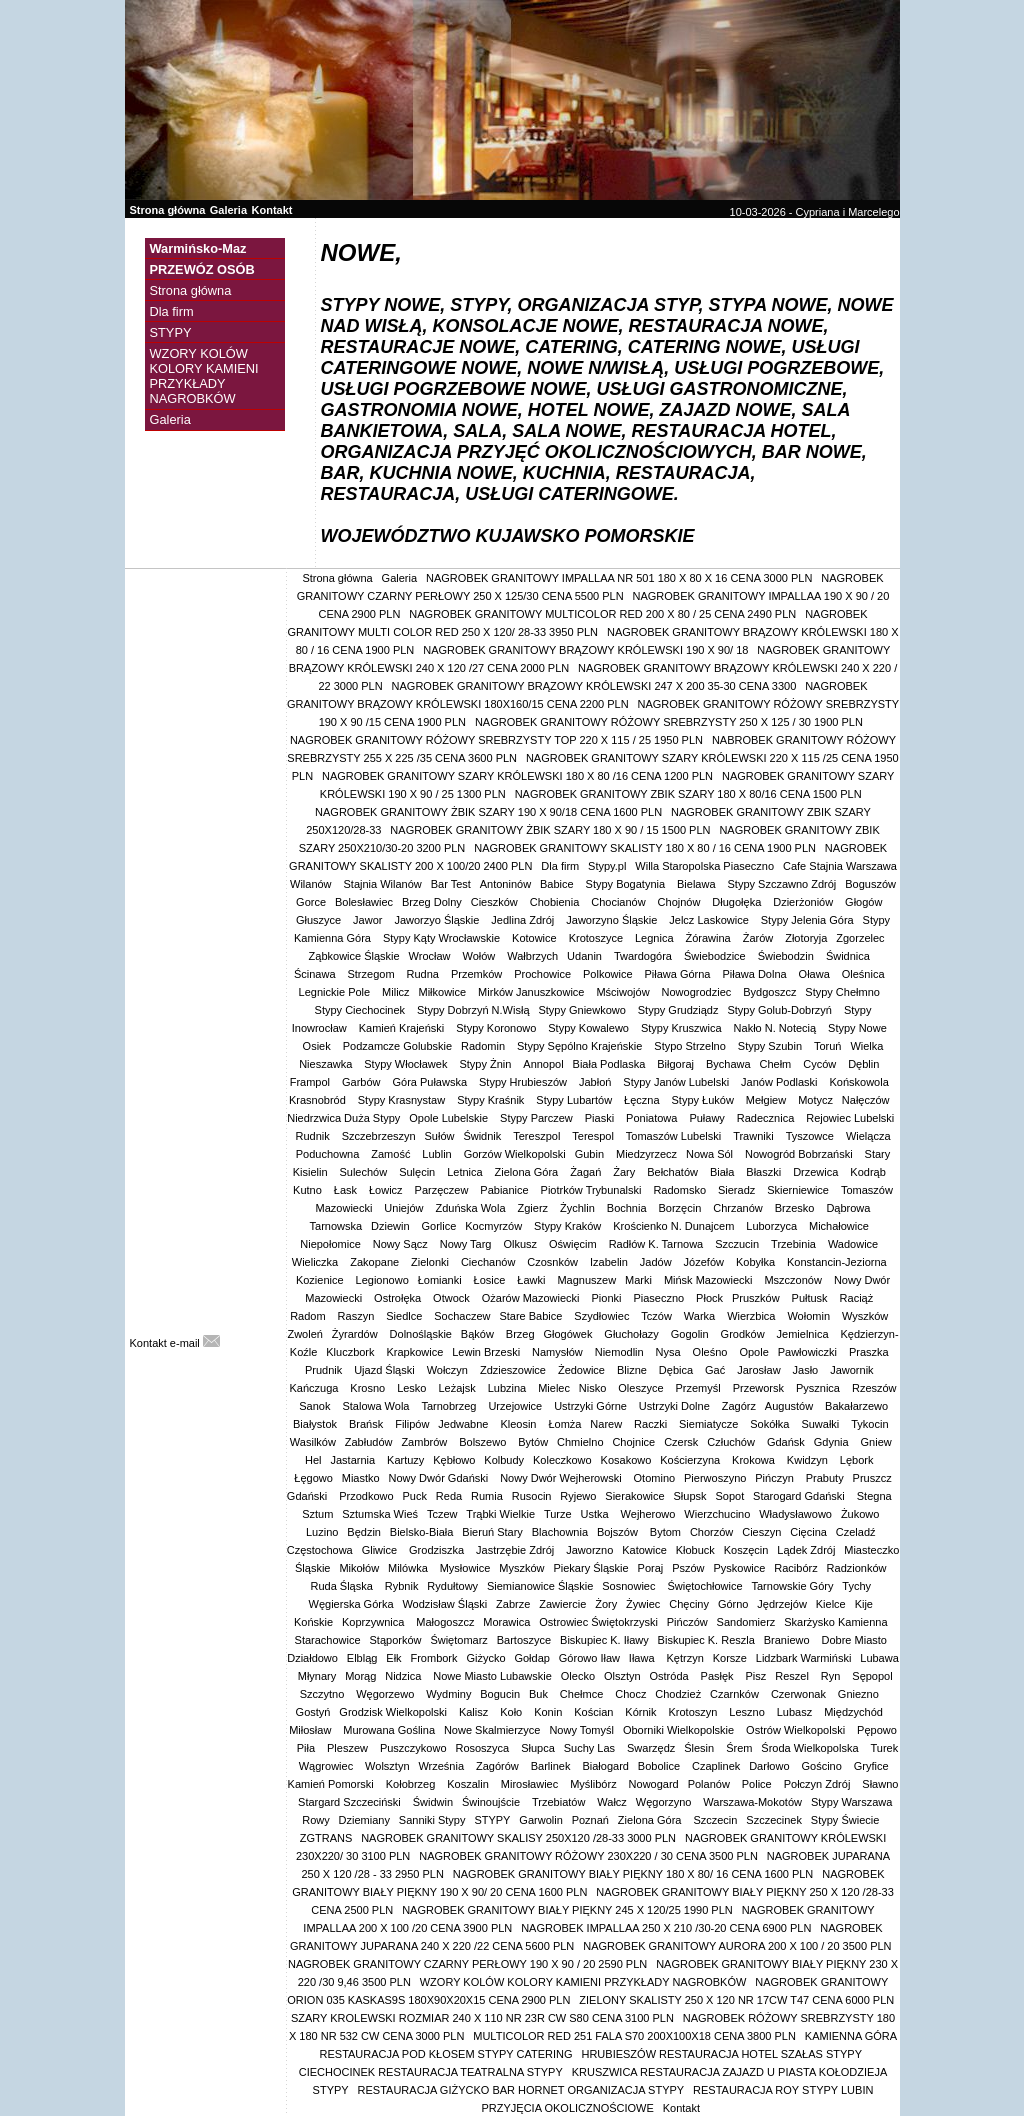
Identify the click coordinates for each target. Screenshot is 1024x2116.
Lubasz (796, 1712)
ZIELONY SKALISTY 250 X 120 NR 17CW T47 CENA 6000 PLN (736, 2000)
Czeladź (856, 1532)
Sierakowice (634, 1496)
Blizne (633, 1370)
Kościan (595, 1712)
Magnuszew (586, 1280)
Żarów (760, 938)
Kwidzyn (809, 1460)
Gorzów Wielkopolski (515, 1154)
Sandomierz (746, 1622)
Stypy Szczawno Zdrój (782, 884)
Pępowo (877, 1730)
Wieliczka (317, 1262)
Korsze (730, 1658)
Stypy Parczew (538, 1118)
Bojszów (619, 1532)
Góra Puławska (431, 1082)
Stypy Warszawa (852, 1802)
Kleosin (519, 1424)
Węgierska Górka (351, 1604)
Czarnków (736, 1694)
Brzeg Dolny (432, 902)
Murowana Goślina (389, 1730)
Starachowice (328, 1640)
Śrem (739, 1748)
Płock (709, 1298)
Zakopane (376, 1262)
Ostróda (670, 1676)
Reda (449, 1496)
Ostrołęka (399, 1298)
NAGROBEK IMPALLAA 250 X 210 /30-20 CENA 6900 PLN (666, 1928)
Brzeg (520, 1334)
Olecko (578, 1676)
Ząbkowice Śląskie (354, 956)
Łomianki (441, 1280)
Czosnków (554, 1262)
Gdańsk (786, 1442)
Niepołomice (332, 1244)
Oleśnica (865, 974)
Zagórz (739, 1406)
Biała (724, 1172)
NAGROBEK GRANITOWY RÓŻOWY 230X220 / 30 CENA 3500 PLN (588, 1856)
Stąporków (396, 1640)
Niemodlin (621, 1352)
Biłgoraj (677, 1064)
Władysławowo (795, 1514)
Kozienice (321, 1280)
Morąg (360, 1676)
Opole (753, 1352)
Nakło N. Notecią (777, 1028)
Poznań (590, 1820)
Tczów (658, 1316)
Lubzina (509, 1388)
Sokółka (771, 1424)
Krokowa (755, 1460)
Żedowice (583, 1370)
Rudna (424, 974)
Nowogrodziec (698, 992)
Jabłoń (596, 1082)
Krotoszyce (597, 938)
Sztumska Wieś (380, 1514)
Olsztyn (622, 1676)
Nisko (594, 1388)
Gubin (591, 1154)
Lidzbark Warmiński (804, 1658)
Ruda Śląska (342, 1586)
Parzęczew (443, 1190)
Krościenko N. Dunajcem (675, 1226)
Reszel (793, 1676)
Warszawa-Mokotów (752, 1802)
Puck (414, 1496)
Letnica (466, 1172)
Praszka (870, 1352)
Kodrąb (869, 1172)
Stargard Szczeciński (351, 1802)
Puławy (708, 1118)
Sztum (317, 1514)
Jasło (807, 1370)
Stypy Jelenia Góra (807, 920)
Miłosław (311, 1730)
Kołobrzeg (412, 1784)
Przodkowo (366, 1496)
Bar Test (451, 884)
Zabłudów (369, 1442)
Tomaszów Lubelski (675, 1136)
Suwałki (821, 1424)
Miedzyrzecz (646, 1154)
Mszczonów (794, 1280)
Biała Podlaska (611, 1064)
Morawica (506, 1622)
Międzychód (855, 1712)
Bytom (665, 1532)
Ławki (532, 1280)
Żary (625, 1172)
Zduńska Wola (471, 1208)
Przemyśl (700, 1388)
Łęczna (643, 1100)
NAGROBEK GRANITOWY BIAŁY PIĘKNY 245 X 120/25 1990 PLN (567, 1910)
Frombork (433, 1658)
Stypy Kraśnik (492, 1100)
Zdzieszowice (514, 1370)
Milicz (396, 992)
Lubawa (879, 1658)
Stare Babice (532, 1316)
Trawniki (755, 1136)
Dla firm (172, 311)
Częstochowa (320, 1550)
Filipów (412, 1424)
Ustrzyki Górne (592, 1406)
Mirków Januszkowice (532, 992)
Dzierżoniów (804, 902)
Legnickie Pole (336, 992)
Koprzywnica (374, 1622)
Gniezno (860, 1694)
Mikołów (359, 1568)
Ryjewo (578, 1496)
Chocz (630, 1694)
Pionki (607, 1298)
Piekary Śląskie (590, 1568)
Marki (640, 1280)
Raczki (652, 1424)
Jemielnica (804, 1334)
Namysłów (559, 1352)
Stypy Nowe (859, 1028)
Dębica (677, 1370)
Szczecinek (774, 1820)
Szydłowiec (603, 1316)
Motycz (815, 1100)
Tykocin (869, 1424)
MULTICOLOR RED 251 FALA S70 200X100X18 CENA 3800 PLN (634, 2036)
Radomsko (681, 1190)
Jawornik (853, 1370)
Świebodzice (716, 956)
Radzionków (857, 1568)
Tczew (442, 1514)
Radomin (484, 1046)
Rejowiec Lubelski (850, 1118)
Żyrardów (356, 1334)
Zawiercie (562, 1604)
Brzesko (796, 1208)
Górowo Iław (589, 1658)
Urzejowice (516, 1406)
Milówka (409, 1568)
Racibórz (795, 1568)
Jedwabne (464, 1424)
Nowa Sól (711, 1154)
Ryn (832, 1676)
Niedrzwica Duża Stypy (343, 1118)
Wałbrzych (532, 956)
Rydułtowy (452, 1586)
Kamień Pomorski (332, 1784)
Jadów (657, 1262)
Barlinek (552, 1766)
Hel (313, 1460)
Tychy (856, 1586)
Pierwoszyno (715, 1478)
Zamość (392, 1154)
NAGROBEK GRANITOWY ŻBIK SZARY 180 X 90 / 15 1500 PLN (550, 830)
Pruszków (757, 1298)
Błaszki (765, 1172)
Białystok (316, 1424)
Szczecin (715, 1820)
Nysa (670, 1352)
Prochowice (544, 974)
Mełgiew (767, 1100)
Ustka (596, 1514)
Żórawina (709, 938)
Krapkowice (414, 1352)
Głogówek (569, 1334)
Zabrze (513, 1604)
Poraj (651, 1568)
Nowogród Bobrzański (800, 1154)
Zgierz (534, 1208)
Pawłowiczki (809, 1352)
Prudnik (325, 1370)
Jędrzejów (782, 1604)
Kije (864, 1604)
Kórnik (642, 1712)
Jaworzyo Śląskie (438, 920)
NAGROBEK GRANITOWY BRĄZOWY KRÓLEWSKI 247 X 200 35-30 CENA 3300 (594, 686)
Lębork (858, 1460)
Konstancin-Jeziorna (838, 1262)
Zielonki (431, 1262)
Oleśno (712, 1352)
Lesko (413, 1388)
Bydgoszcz (769, 992)
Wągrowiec (327, 1766)
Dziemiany (364, 1820)
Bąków (479, 1334)
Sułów (440, 1136)
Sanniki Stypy (432, 1820)
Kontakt (272, 210)
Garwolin (540, 1820)
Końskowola (860, 1082)
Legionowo (382, 1280)
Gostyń (313, 1712)
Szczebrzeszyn (379, 1136)
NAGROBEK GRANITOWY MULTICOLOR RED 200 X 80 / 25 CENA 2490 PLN (602, 614)
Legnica (656, 938)
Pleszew (349, 1748)
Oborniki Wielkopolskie (680, 1730)
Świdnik (483, 1136)
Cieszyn (761, 1532)
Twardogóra (644, 956)
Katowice (644, 1550)
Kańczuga (315, 1388)
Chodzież (678, 1694)
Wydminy (448, 1694)
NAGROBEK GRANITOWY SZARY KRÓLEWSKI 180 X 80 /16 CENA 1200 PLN (517, 776)
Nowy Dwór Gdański (440, 1478)
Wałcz (612, 1802)
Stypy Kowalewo (590, 1028)
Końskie (313, 1622)
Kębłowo (454, 1460)
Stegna (876, 1496)
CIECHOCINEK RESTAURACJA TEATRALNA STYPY (431, 2072)
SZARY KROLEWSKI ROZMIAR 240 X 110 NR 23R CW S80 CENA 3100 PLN (482, 2018)
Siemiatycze (710, 1424)
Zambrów (425, 1442)
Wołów (480, 956)
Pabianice (505, 1190)
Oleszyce (642, 1388)
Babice (558, 884)
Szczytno (324, 1694)
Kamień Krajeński (403, 1028)
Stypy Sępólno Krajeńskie (581, 1046)
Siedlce (405, 1316)
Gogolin (691, 1334)
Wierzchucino (717, 1514)
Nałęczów (867, 1100)
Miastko (361, 1478)
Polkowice (609, 974)
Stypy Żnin (486, 1064)
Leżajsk (458, 1388)
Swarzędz (651, 1748)
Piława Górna (678, 974)
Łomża (564, 1424)
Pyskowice (739, 1568)
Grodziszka (438, 1550)
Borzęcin (682, 1208)
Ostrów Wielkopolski (797, 1730)
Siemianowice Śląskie (540, 1586)
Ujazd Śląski (386, 1370)
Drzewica (817, 1172)
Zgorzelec (861, 938)
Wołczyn (449, 1370)
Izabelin (610, 1262)
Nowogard (654, 1784)
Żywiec (643, 1604)
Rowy (316, 1820)
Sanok (316, 1406)
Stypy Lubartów (575, 1100)
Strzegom (372, 974)
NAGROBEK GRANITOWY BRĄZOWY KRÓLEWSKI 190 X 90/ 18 (585, 650)
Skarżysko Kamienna (835, 1622)
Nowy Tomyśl (581, 1730)
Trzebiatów (560, 1802)
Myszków (521, 1568)
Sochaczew (462, 1316)
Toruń (828, 1046)
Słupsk (690, 1496)
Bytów (533, 1442)
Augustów (790, 1406)
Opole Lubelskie (450, 1118)
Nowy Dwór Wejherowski (562, 1478)
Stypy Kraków (569, 1226)
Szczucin (738, 1244)
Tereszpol (538, 1136)
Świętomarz (458, 1640)
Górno (733, 1604)
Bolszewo (484, 1442)
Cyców (821, 1064)
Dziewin (392, 1226)
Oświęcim (574, 1244)
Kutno (309, 1190)
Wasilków (313, 1442)
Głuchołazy (632, 1334)
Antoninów (505, 884)
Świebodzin (787, 956)
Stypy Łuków (704, 1100)
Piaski (601, 1118)
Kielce (831, 1604)
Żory (606, 1604)
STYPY (171, 332)
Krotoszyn (694, 1712)
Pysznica (819, 1388)
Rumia (487, 1496)
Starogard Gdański (800, 1496)
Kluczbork (351, 1352)
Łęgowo (313, 1478)
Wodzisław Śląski (444, 1604)
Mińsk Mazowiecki (710, 1280)
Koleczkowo (562, 1460)
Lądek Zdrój (806, 1550)
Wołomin (810, 1316)
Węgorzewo (386, 1694)
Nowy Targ (467, 1244)
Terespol (594, 1136)
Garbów (363, 1082)
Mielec (554, 1388)
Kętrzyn (684, 1658)
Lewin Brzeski (487, 1352)
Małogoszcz (445, 1622)
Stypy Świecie (845, 1820)
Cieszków (496, 902)
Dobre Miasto (854, 1640)
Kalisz (475, 1712)
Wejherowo (648, 1514)
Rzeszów (874, 1388)
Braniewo (788, 1640)
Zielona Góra (528, 1172)
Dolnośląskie (421, 1334)
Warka (701, 1316)
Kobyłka (757, 1262)
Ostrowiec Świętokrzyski (598, 1622)
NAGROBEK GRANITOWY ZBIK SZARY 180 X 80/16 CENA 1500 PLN (688, 794)
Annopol (543, 1064)
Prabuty (825, 1478)
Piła (307, 1748)
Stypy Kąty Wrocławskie (443, 938)
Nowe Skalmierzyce (492, 1730)
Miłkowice (443, 992)
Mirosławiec (531, 1784)
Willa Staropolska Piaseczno (704, 866)
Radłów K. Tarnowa (658, 1244)
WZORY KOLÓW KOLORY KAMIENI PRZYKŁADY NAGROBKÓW (204, 376)
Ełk (393, 1658)
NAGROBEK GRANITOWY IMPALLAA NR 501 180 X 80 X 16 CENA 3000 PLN (619, 578)
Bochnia (628, 1208)
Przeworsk (760, 1388)
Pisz (756, 1676)
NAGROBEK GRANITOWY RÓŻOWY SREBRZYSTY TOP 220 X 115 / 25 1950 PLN (496, 740)
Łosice (491, 1280)
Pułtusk (811, 1298)
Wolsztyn (387, 1766)
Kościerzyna (691, 1460)
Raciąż (858, 1298)
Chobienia (556, 902)
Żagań (587, 1172)
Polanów (710, 1784)
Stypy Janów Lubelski (677, 1082)
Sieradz (738, 1190)
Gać (716, 1370)
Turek (884, 1748)
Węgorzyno (665, 1802)
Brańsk (367, 1424)
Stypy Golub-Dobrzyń (781, 1010)
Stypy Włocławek (407, 1064)
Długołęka (738, 902)
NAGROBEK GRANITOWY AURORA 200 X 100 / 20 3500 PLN (737, 1946)
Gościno (822, 1766)
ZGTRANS (326, 1838)
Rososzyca (483, 1748)
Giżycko (485, 1658)
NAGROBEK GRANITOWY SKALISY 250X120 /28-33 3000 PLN (518, 1838)
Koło (512, 1712)
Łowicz (387, 1190)
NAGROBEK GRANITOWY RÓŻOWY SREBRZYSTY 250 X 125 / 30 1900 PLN (669, 722)
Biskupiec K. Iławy (604, 1640)
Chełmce (583, 1694)
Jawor (369, 920)
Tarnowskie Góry (793, 1586)
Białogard (605, 1766)
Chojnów (681, 902)
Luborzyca (773, 1226)
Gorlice (439, 1226)
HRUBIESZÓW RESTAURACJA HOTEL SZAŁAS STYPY (721, 2054)
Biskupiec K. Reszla (706, 1640)
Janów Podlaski (781, 1082)
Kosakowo (626, 1460)
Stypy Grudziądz (678, 1010)
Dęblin (865, 1064)
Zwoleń (304, 1334)
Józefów (705, 1262)
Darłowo (770, 1766)
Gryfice (873, 1766)
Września (442, 1766)
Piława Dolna (755, 974)
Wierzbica (752, 1316)
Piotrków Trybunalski (593, 1190)
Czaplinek (716, 1766)
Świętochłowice (704, 1586)
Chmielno (580, 1442)
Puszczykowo (413, 1748)
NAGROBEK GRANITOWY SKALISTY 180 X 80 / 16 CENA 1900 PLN (645, 848)
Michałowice (840, 1226)
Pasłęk (719, 1676)
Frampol (311, 1082)
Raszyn (358, 1316)
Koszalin (469, 1784)
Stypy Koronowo (497, 1028)
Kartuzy (405, 1460)
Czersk (681, 1442)
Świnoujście (492, 1802)
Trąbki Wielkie (500, 1514)
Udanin (586, 956)
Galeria (228, 210)
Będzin (364, 1532)
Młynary (317, 1676)
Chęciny (689, 1604)
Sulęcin (418, 1172)
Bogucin (500, 1694)
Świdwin (433, 1802)
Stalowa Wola (377, 1406)
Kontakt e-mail (175, 1343)
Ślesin (700, 1748)
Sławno (880, 1784)
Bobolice (660, 1766)
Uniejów (405, 1208)
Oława (816, 974)
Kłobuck (695, 1550)
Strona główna (168, 210)
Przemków (478, 974)
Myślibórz (595, 1784)
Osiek (318, 1046)
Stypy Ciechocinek (362, 1010)
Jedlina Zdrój (524, 920)
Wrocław (431, 956)
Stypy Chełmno (844, 992)
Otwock (453, 1298)
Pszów (688, 1568)
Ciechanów (489, 1262)
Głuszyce (320, 920)
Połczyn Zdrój (819, 1784)
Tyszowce (811, 1136)
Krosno (369, 1388)
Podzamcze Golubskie (397, 1046)
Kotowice (536, 938)
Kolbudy (504, 1460)
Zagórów (499, 1766)
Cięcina (808, 1532)
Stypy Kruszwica (683, 1028)
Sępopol (872, 1676)
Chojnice (633, 1442)
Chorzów (711, 1532)
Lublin (438, 1154)
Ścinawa (316, 974)
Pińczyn (776, 1478)
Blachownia (560, 1532)
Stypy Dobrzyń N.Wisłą (473, 1010)
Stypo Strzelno (691, 1046)
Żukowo (860, 1514)
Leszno (748, 1712)
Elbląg (362, 1658)
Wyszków (866, 1316)
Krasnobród (319, 1100)
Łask (347, 1190)
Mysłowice (465, 1568)
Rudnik (313, 1136)
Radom (309, 1316)
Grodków (744, 1334)
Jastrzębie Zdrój (516, 1550)
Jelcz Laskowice (710, 920)
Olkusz (521, 1244)
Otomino (655, 1478)
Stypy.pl (607, 866)
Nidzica (404, 1676)
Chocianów (619, 902)
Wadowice (854, 1244)
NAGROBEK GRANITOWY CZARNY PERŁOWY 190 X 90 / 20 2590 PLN (467, 1964)
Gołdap (531, 1658)
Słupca (538, 1748)
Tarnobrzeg (450, 1406)
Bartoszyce (524, 1640)
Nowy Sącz (402, 1244)
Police (758, 1784)
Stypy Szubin (771, 1046)
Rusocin (532, 1496)
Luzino (322, 1532)
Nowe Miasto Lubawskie (492, 1676)
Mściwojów (624, 992)
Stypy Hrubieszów (524, 1082)
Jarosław (760, 1370)
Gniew (876, 1442)
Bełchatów (674, 1172)
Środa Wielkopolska (811, 1748)
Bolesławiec (364, 902)
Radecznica (767, 1118)
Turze (558, 1514)
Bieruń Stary (492, 1532)
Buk (540, 1694)
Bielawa (698, 884)
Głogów (865, 902)
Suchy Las (591, 1748)
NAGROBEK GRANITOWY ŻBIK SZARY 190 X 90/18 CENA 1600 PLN (488, 812)
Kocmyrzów (495, 1226)
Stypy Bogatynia (627, 884)
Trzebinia (795, 1244)
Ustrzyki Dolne (676, 1406)
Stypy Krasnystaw (403, 1100)
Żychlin (579, 1208)
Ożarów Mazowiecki (532, 1298)
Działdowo (312, 1658)
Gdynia (833, 1442)
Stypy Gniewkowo (583, 1010)
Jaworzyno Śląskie (613, 920)
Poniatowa (653, 1118)
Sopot (729, 1496)
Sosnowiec (630, 1586)
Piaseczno (660, 1298)
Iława (643, 1658)
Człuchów (732, 1442)
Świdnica (849, 956)
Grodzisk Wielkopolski (394, 1712)
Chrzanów (739, 1208)
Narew (607, 1424)
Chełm (776, 1064)
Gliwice (381, 1550)
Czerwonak (800, 1694)
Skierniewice (799, 1190)
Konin (549, 1712)
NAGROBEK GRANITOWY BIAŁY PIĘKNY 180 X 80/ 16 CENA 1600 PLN (633, 1874)
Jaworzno (589, 1550)
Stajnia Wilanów (383, 884)
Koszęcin (746, 1550)
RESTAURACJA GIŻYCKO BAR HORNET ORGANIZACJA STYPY (521, 2090)
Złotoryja (806, 938)
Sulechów (364, 1172)
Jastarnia (354, 1460)
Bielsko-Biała (422, 1532)
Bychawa (728, 1064)
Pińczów (687, 1622)
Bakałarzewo (858, 1406)
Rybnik (402, 1586)
